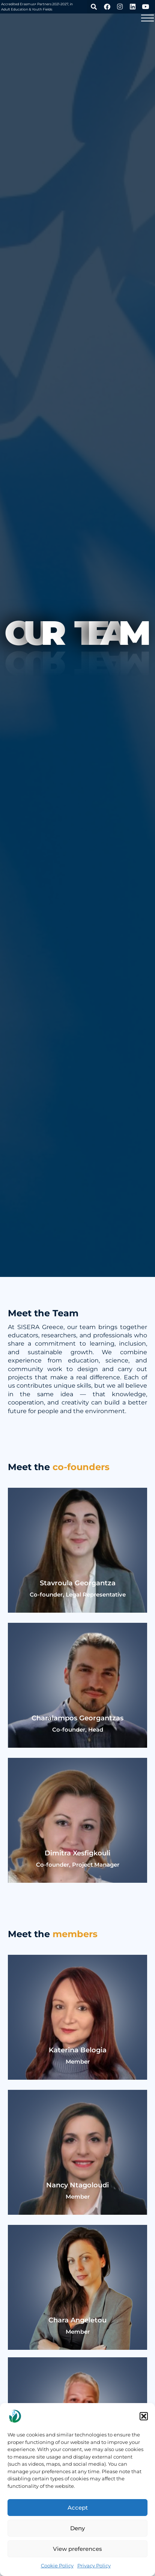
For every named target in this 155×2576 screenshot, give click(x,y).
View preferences (77, 2548)
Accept (78, 2507)
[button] (143, 2416)
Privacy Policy (94, 2565)
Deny (77, 2528)
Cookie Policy (57, 2565)
